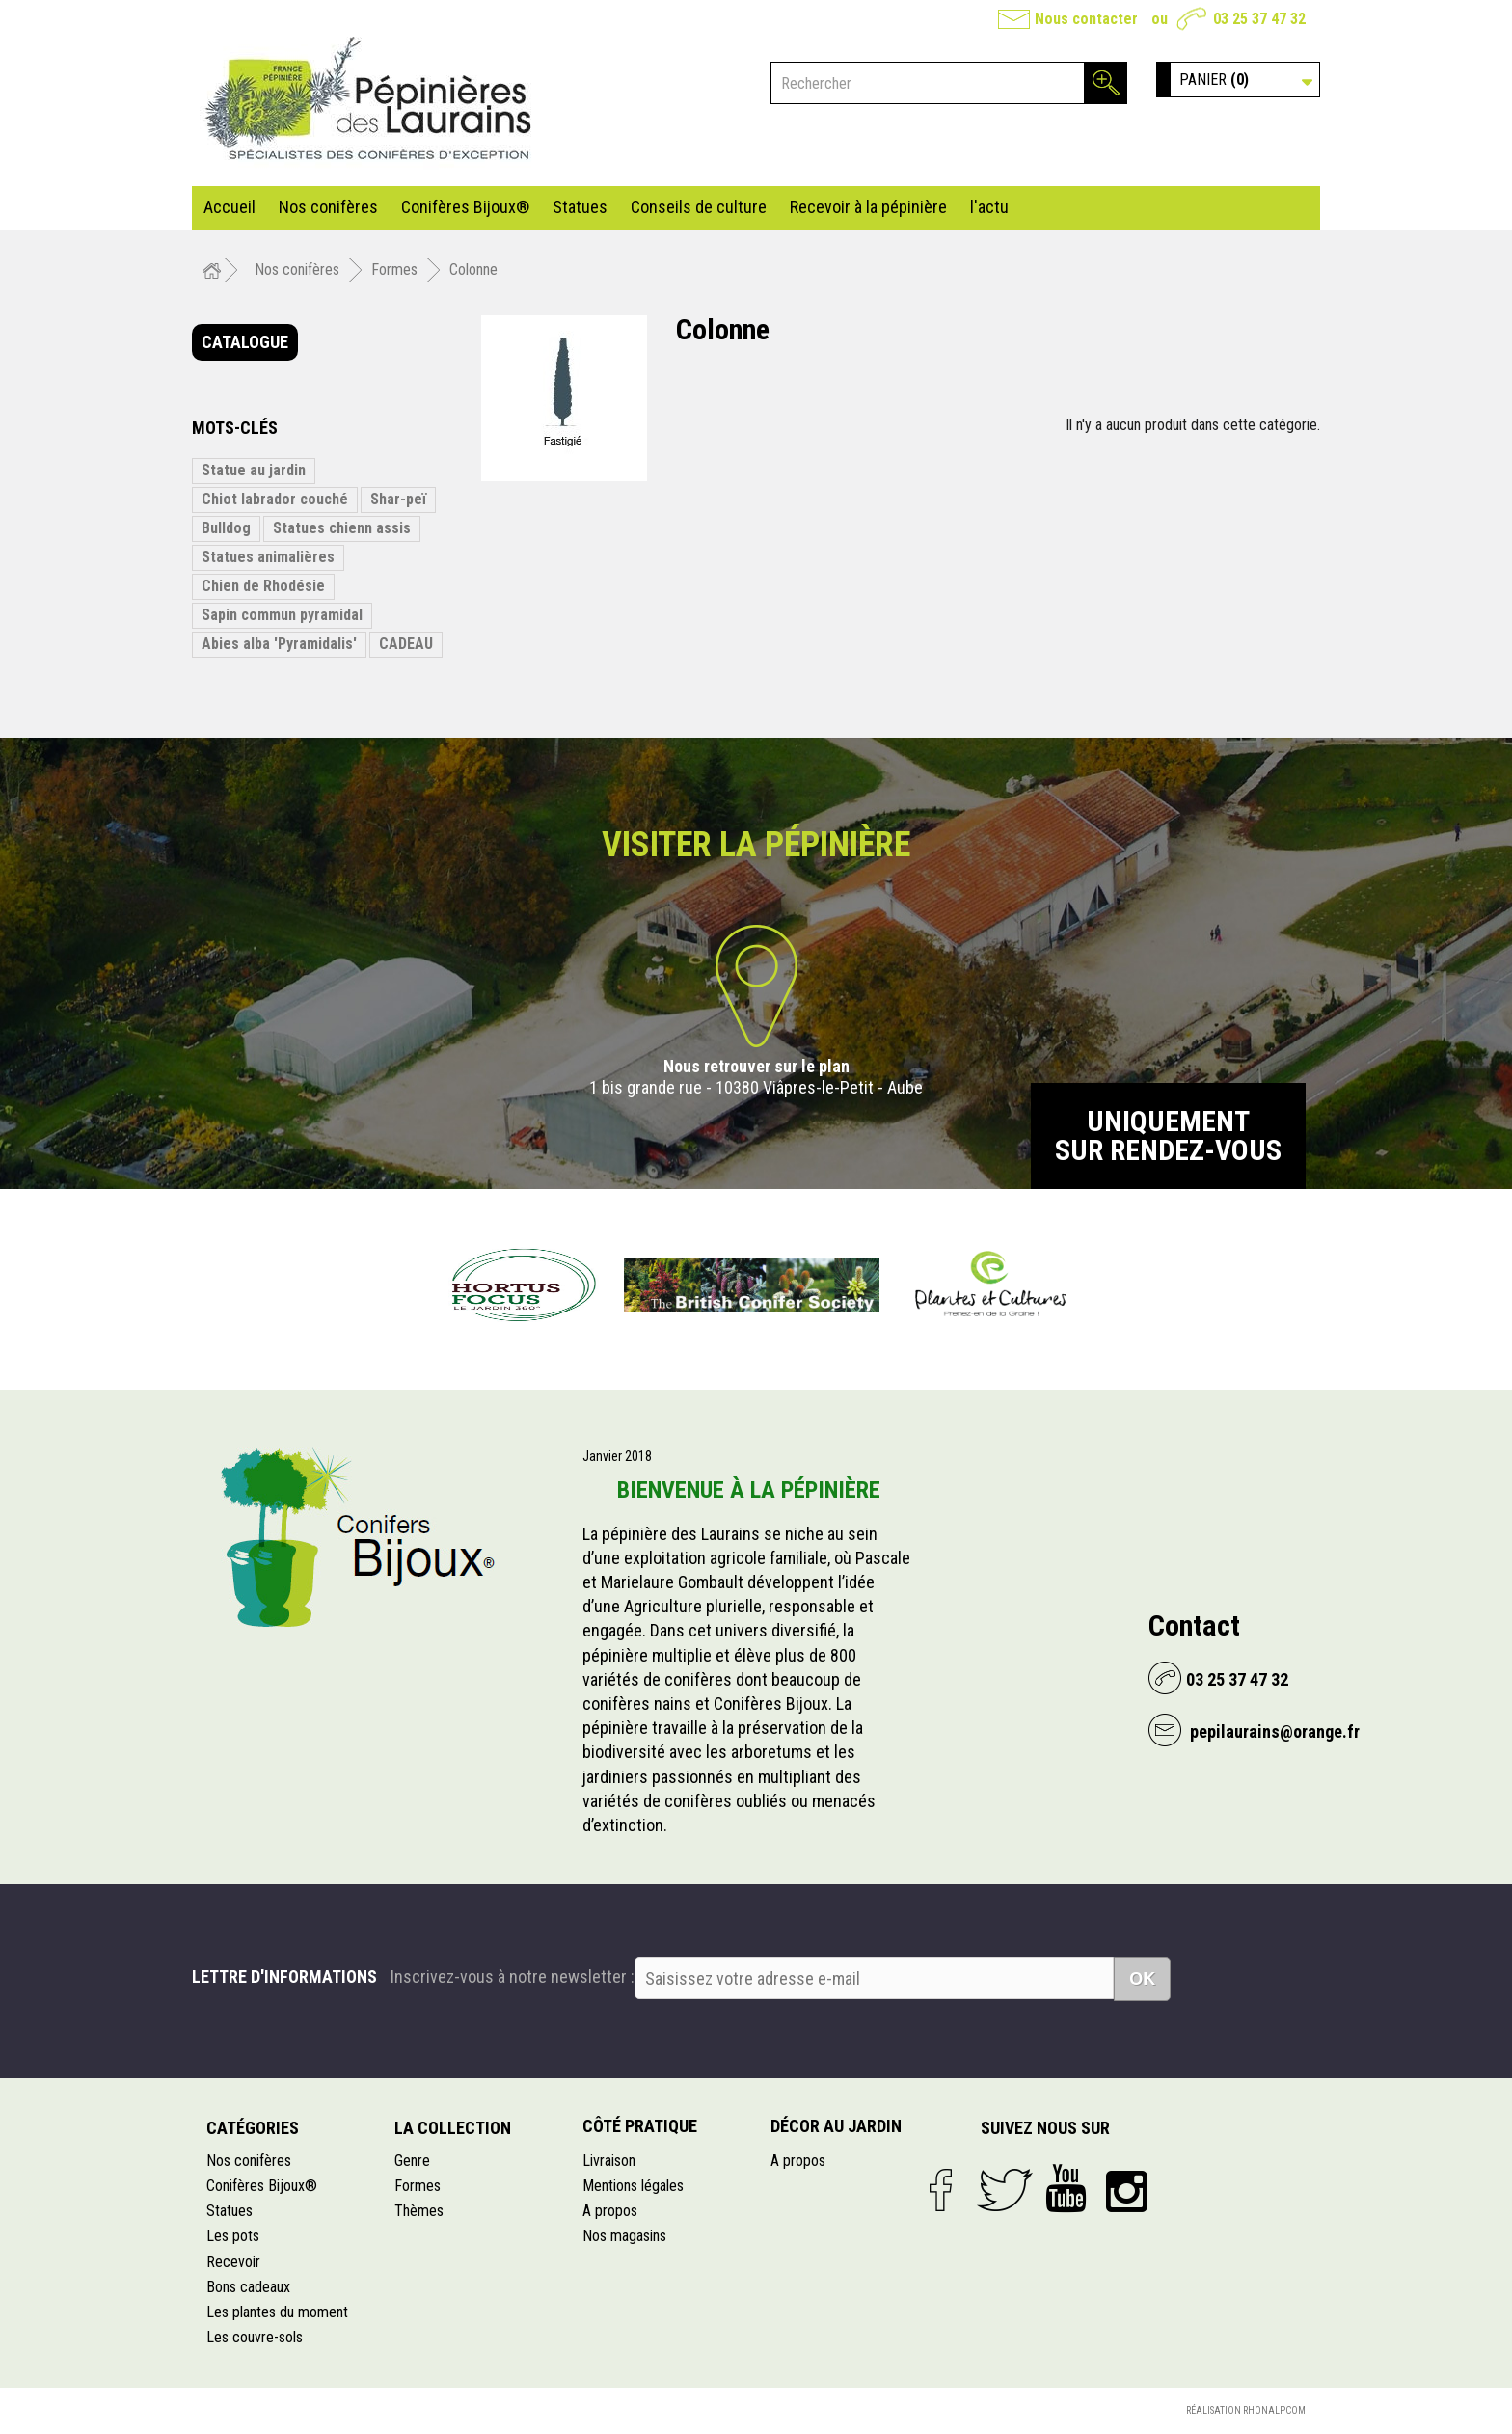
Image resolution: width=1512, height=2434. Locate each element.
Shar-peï (398, 499)
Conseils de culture (699, 207)
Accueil (229, 207)
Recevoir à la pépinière (868, 207)
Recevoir (233, 2262)
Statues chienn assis (342, 528)
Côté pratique (639, 2126)
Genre (412, 2160)
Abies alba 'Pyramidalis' (279, 644)
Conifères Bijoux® (465, 207)
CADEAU (406, 644)
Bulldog (226, 528)
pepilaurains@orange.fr (1273, 1731)
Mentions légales (633, 2186)
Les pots (232, 2236)
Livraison (608, 2160)
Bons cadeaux (248, 2287)
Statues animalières (268, 557)
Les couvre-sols (254, 2337)
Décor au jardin (836, 2126)
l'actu (989, 207)
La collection (452, 2128)
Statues (580, 207)
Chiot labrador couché (275, 499)
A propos (609, 2211)
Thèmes (419, 2211)
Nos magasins (624, 2236)
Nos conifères (328, 207)
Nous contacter (1086, 19)
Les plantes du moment (277, 2312)
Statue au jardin (254, 470)
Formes (417, 2186)
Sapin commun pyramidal (282, 615)
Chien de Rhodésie (263, 586)
